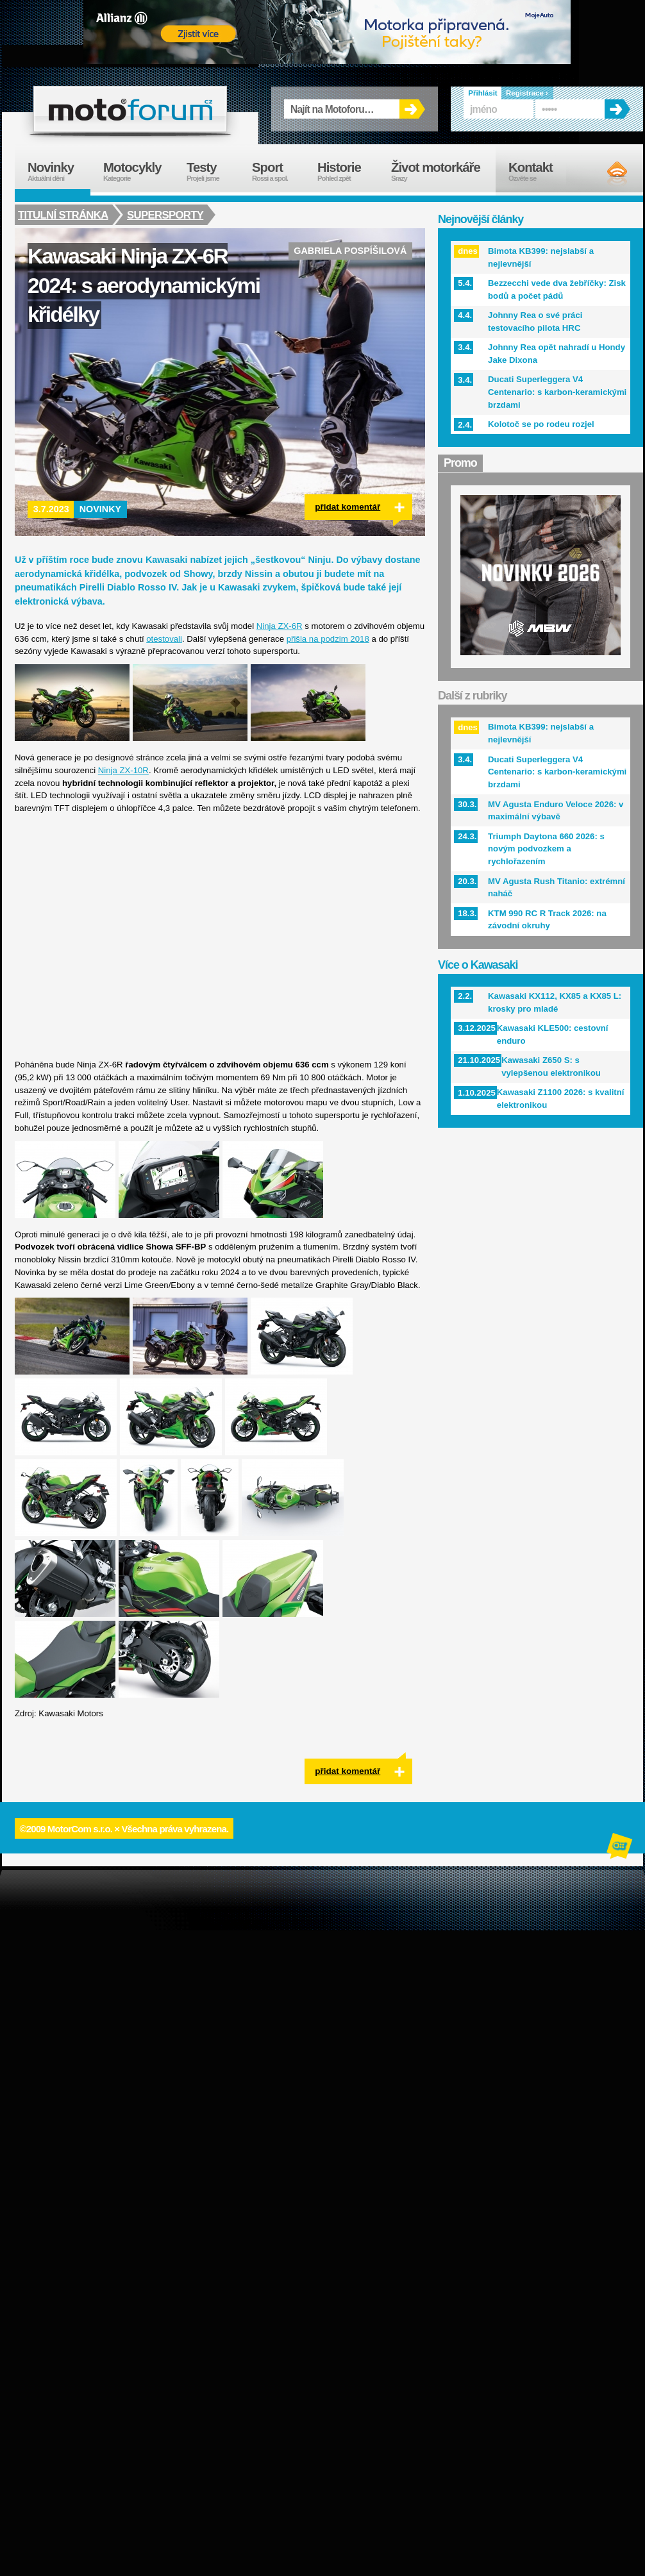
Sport (278, 171)
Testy (213, 171)
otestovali (164, 639)
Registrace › (527, 93)
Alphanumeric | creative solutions (620, 1848)
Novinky (101, 509)
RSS (606, 173)
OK (412, 109)
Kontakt (538, 171)
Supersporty (166, 215)
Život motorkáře (443, 171)
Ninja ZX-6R (279, 626)
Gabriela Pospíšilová (350, 251)
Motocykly (138, 171)
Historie (347, 171)
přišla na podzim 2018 (328, 639)
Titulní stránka (63, 215)
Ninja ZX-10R (123, 770)
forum (130, 109)
